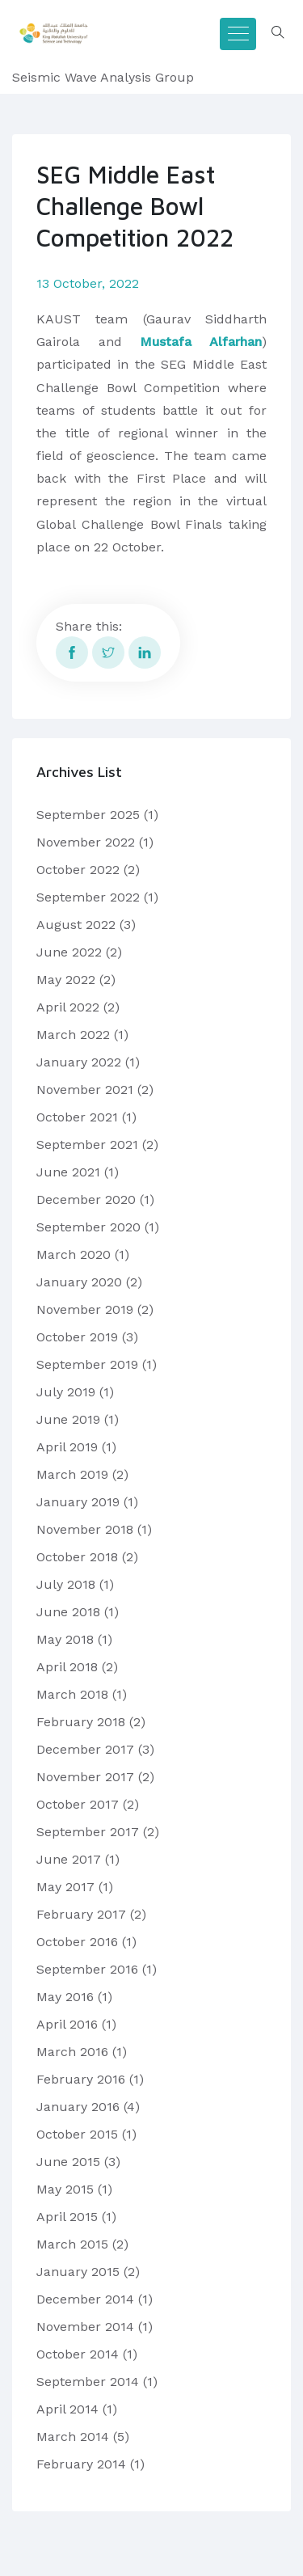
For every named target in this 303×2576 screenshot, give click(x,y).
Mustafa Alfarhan (201, 341)
